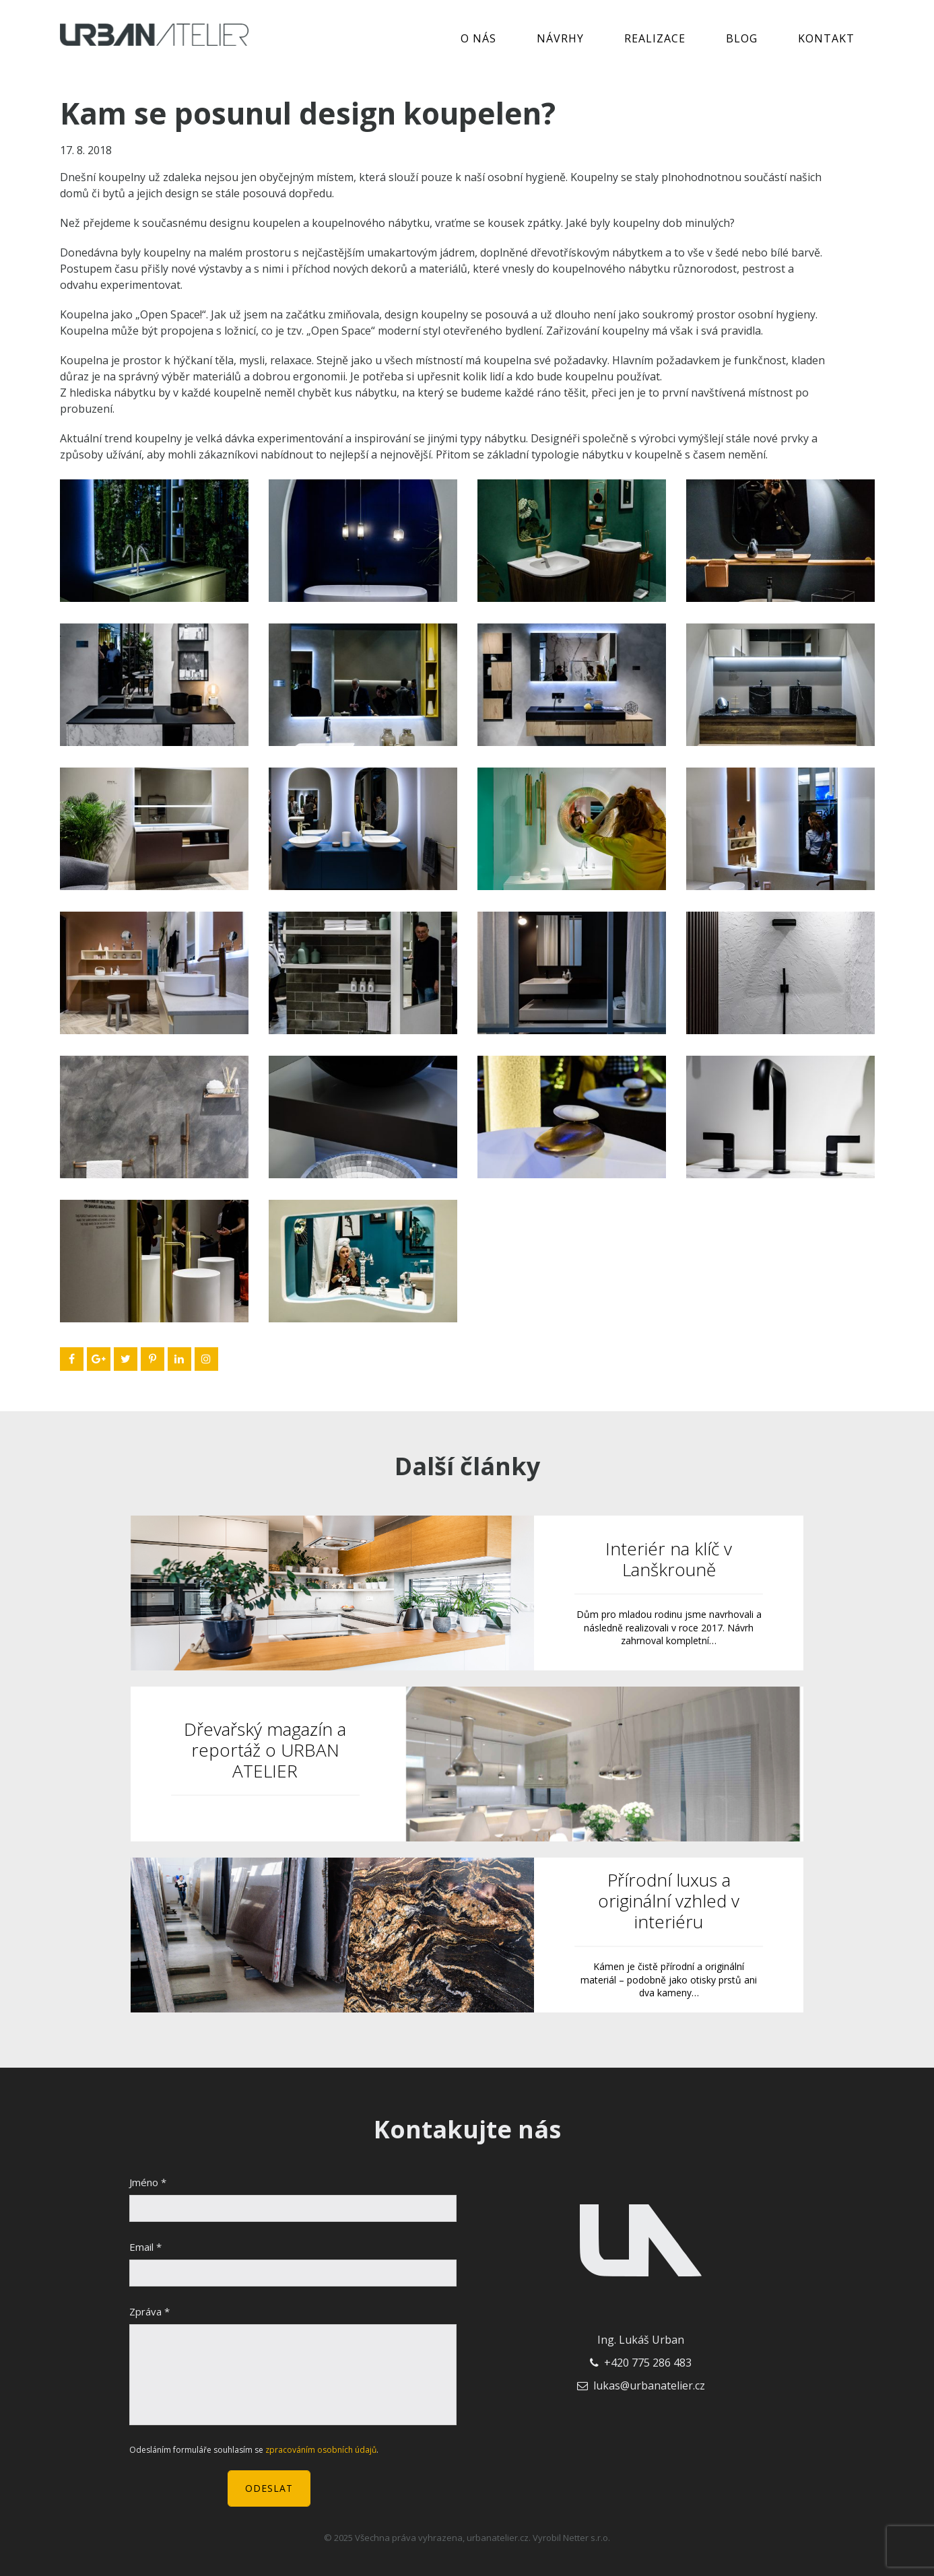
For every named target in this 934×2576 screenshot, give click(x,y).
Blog (742, 38)
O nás (478, 38)
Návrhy (560, 38)
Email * (145, 2246)
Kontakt (826, 38)
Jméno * (147, 2182)
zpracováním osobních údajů (320, 2449)
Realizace (655, 38)
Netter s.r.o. (586, 2538)
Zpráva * (149, 2311)
